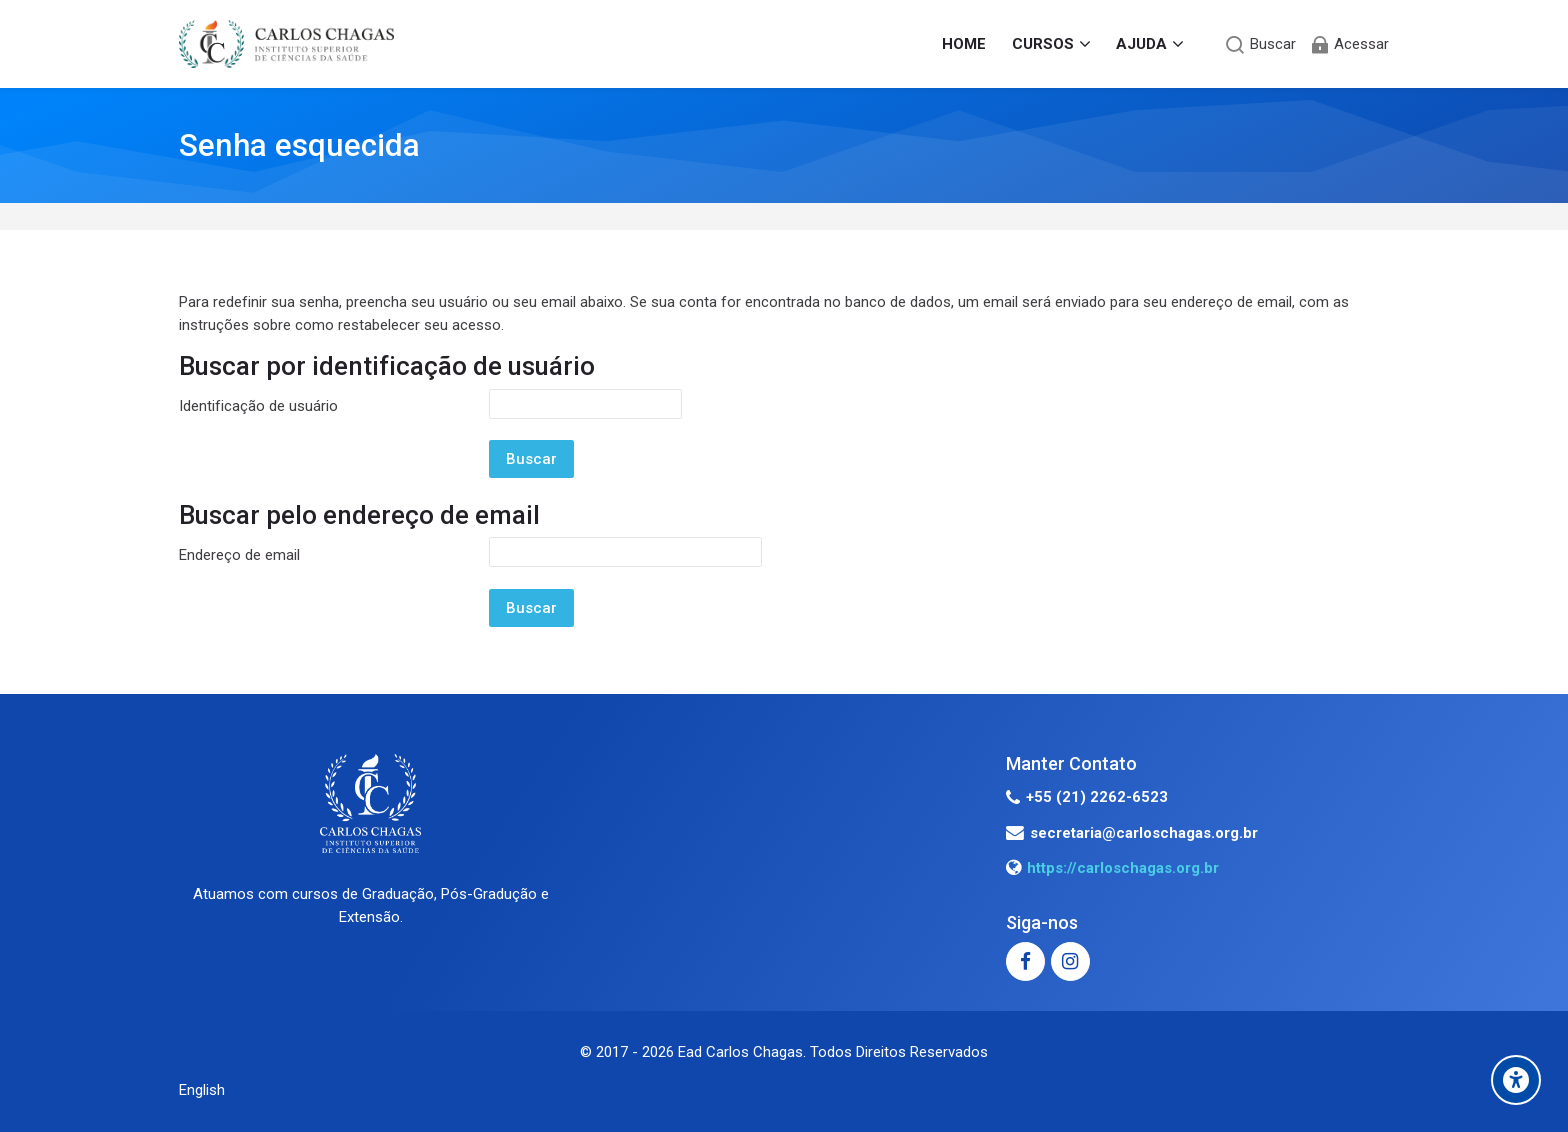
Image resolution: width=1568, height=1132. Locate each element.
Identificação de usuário (258, 406)
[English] (202, 1090)
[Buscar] (1260, 44)
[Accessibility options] (1516, 1080)
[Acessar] (1349, 44)
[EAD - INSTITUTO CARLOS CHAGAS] (286, 44)
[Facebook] (1025, 961)
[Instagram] (1070, 961)
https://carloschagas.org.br (1123, 868)
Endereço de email (239, 555)
